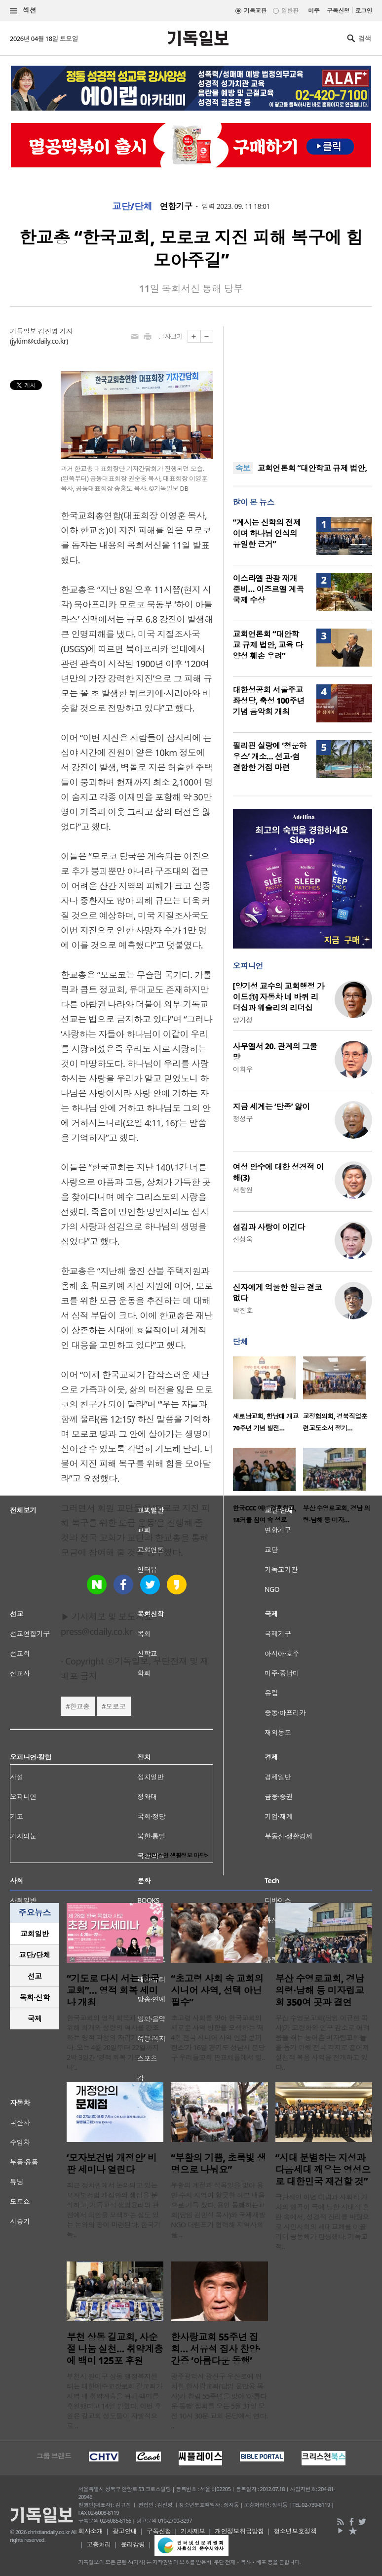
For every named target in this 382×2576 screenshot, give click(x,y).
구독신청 (338, 10)
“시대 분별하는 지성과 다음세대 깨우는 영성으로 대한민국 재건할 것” (323, 2169)
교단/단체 (132, 206)
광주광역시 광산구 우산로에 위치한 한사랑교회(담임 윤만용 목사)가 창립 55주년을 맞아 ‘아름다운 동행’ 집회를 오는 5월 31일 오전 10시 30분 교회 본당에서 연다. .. (219, 2401)
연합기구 (176, 206)
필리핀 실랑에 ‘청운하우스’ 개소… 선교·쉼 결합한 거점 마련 (269, 756)
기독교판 (255, 10)
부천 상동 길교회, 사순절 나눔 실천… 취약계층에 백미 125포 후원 (115, 2349)
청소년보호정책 (294, 2531)
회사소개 (90, 2531)
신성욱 (243, 1239)
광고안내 (125, 2531)
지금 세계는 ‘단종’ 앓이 (271, 1106)
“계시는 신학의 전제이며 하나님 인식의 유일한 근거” (267, 533)
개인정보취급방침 (239, 2531)
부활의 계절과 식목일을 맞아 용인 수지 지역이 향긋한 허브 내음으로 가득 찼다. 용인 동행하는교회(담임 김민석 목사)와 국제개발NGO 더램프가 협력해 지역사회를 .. (218, 2209)
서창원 (243, 1189)
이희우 (243, 1069)
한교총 (79, 1706)
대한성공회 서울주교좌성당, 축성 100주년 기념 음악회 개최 (269, 700)
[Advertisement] (302, 388)
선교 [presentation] (35, 1976)
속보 (243, 468)
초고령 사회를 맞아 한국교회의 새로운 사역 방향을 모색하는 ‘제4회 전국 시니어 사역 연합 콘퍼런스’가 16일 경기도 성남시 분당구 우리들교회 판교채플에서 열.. (218, 2037)
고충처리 (98, 2544)
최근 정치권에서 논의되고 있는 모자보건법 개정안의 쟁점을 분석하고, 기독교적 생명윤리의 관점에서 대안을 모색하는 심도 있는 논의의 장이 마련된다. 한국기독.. (113, 2209)
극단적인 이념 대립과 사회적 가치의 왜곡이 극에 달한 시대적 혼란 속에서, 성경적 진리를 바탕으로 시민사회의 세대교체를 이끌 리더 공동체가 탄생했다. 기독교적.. (322, 2221)
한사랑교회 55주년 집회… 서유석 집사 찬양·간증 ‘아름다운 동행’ (215, 2349)
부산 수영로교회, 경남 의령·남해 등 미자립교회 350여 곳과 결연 (319, 1990)
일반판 (289, 10)
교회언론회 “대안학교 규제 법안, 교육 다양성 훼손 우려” (268, 645)
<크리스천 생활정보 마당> (175, 1855)
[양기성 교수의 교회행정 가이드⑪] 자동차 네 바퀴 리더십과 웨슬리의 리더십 (278, 997)
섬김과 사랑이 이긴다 (269, 1227)
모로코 (115, 1706)
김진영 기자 (55, 331)
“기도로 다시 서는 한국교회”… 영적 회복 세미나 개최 (113, 1990)
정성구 (243, 1118)
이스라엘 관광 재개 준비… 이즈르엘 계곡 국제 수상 (268, 589)
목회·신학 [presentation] (34, 1997)
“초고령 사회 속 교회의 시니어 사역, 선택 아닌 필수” (217, 1990)
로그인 (363, 10)
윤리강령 (132, 2544)
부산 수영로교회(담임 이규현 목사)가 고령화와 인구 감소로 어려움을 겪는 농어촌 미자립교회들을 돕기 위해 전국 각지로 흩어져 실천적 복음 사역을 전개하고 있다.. (322, 2042)
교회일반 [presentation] (34, 1934)
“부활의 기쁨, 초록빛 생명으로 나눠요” (218, 2163)
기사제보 (193, 2531)
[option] (268, 1397)
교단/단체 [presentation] (34, 1955)
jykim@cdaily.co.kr (39, 341)
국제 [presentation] (35, 2018)
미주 (313, 10)
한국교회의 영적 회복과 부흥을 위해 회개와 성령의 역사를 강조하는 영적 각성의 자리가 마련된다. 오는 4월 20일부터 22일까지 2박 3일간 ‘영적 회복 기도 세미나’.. (113, 2042)
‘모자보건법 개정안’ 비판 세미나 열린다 (111, 2163)
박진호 (243, 1310)
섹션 (23, 10)
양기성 (243, 1020)
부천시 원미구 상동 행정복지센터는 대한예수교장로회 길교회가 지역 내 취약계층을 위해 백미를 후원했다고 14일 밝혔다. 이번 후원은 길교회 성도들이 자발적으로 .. (114, 2401)
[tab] (34, 1933)
